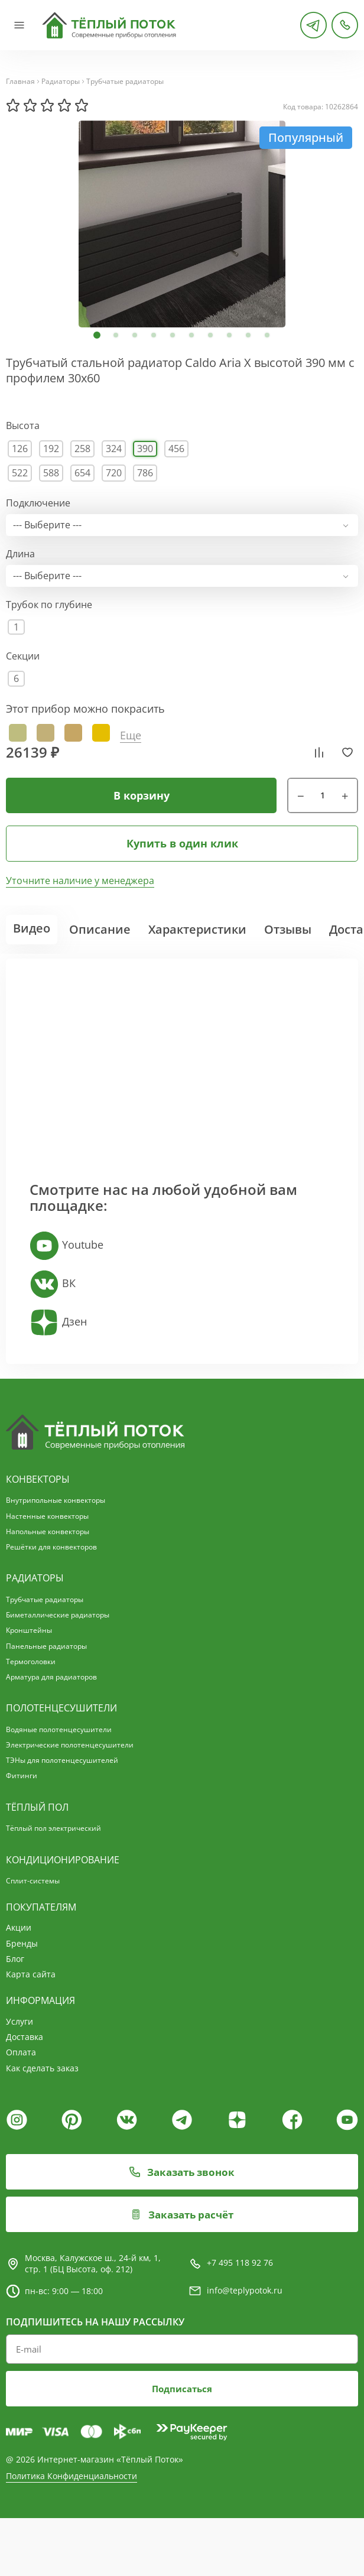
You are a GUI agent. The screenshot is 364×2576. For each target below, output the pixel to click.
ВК (53, 1284)
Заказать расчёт (182, 2222)
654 (82, 472)
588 (51, 472)
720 (114, 472)
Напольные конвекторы (47, 1531)
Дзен (58, 1322)
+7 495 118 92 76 (240, 2271)
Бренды (22, 1943)
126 (20, 448)
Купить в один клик (182, 843)
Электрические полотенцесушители (70, 1745)
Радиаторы (60, 81)
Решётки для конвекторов (51, 1547)
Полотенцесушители (61, 1708)
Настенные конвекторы (47, 1516)
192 (51, 448)
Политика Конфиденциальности (71, 2489)
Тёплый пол (37, 1807)
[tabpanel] (182, 224)
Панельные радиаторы (46, 1646)
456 (176, 448)
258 (82, 448)
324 (114, 448)
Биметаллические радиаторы (57, 1615)
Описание (100, 929)
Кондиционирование (62, 1860)
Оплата (21, 2052)
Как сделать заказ (42, 2068)
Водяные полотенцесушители (59, 1729)
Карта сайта (31, 1974)
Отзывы (287, 929)
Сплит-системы (33, 1881)
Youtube (66, 1246)
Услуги (19, 2021)
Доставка (24, 2036)
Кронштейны (29, 1630)
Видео (31, 928)
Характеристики (197, 929)
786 (145, 472)
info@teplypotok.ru (244, 2298)
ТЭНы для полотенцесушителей (62, 1760)
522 (20, 472)
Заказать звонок (182, 2179)
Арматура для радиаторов (51, 1677)
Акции (18, 1927)
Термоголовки (31, 1661)
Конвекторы (38, 1479)
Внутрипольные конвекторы (55, 1500)
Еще (130, 735)
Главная (20, 81)
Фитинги (21, 1776)
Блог (15, 1958)
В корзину (141, 795)
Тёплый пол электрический (53, 1828)
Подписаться (182, 2402)
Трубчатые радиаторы (125, 81)
